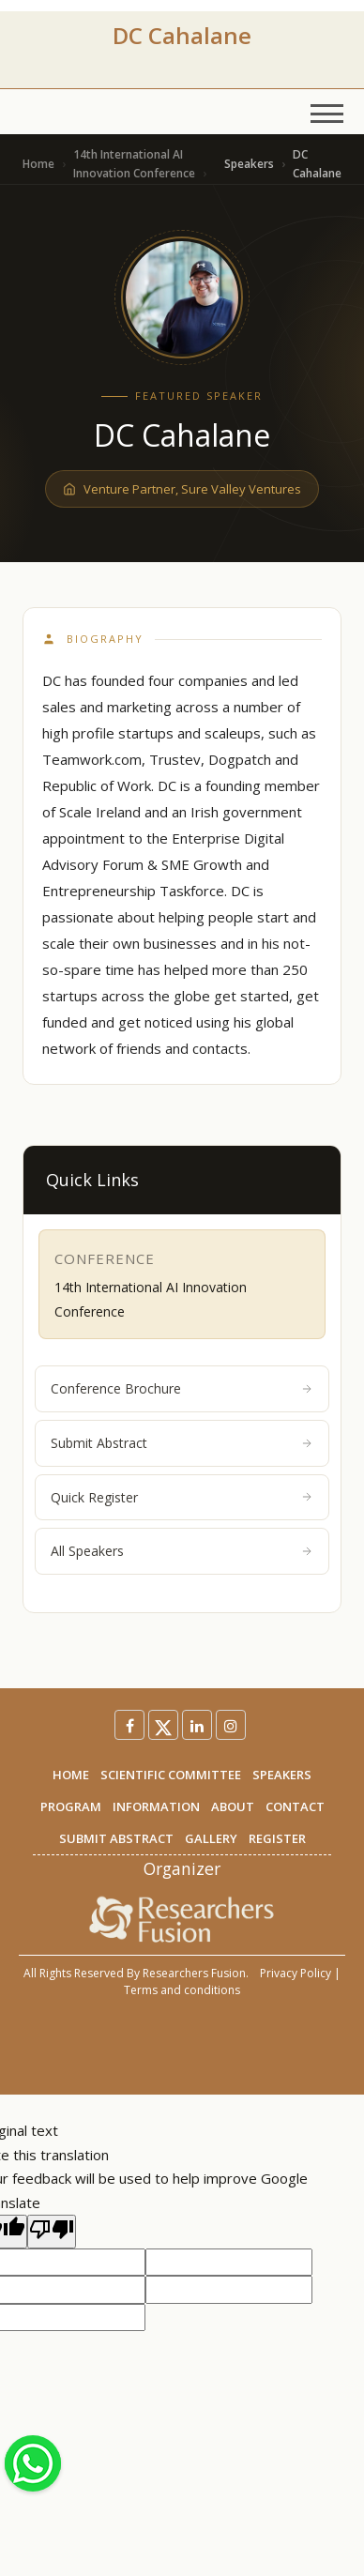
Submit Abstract (182, 1443)
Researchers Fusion (194, 1973)
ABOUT (232, 1806)
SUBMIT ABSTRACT (116, 1838)
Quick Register (182, 1497)
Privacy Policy (295, 1973)
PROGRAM (70, 1806)
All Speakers (182, 1551)
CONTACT (295, 1806)
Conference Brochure (182, 1388)
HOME (71, 1774)
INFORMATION (156, 1806)
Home (38, 164)
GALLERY (211, 1838)
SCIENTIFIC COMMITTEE (170, 1774)
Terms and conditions (182, 1990)
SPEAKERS (281, 1774)
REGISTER (277, 1838)
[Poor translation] (51, 2231)
